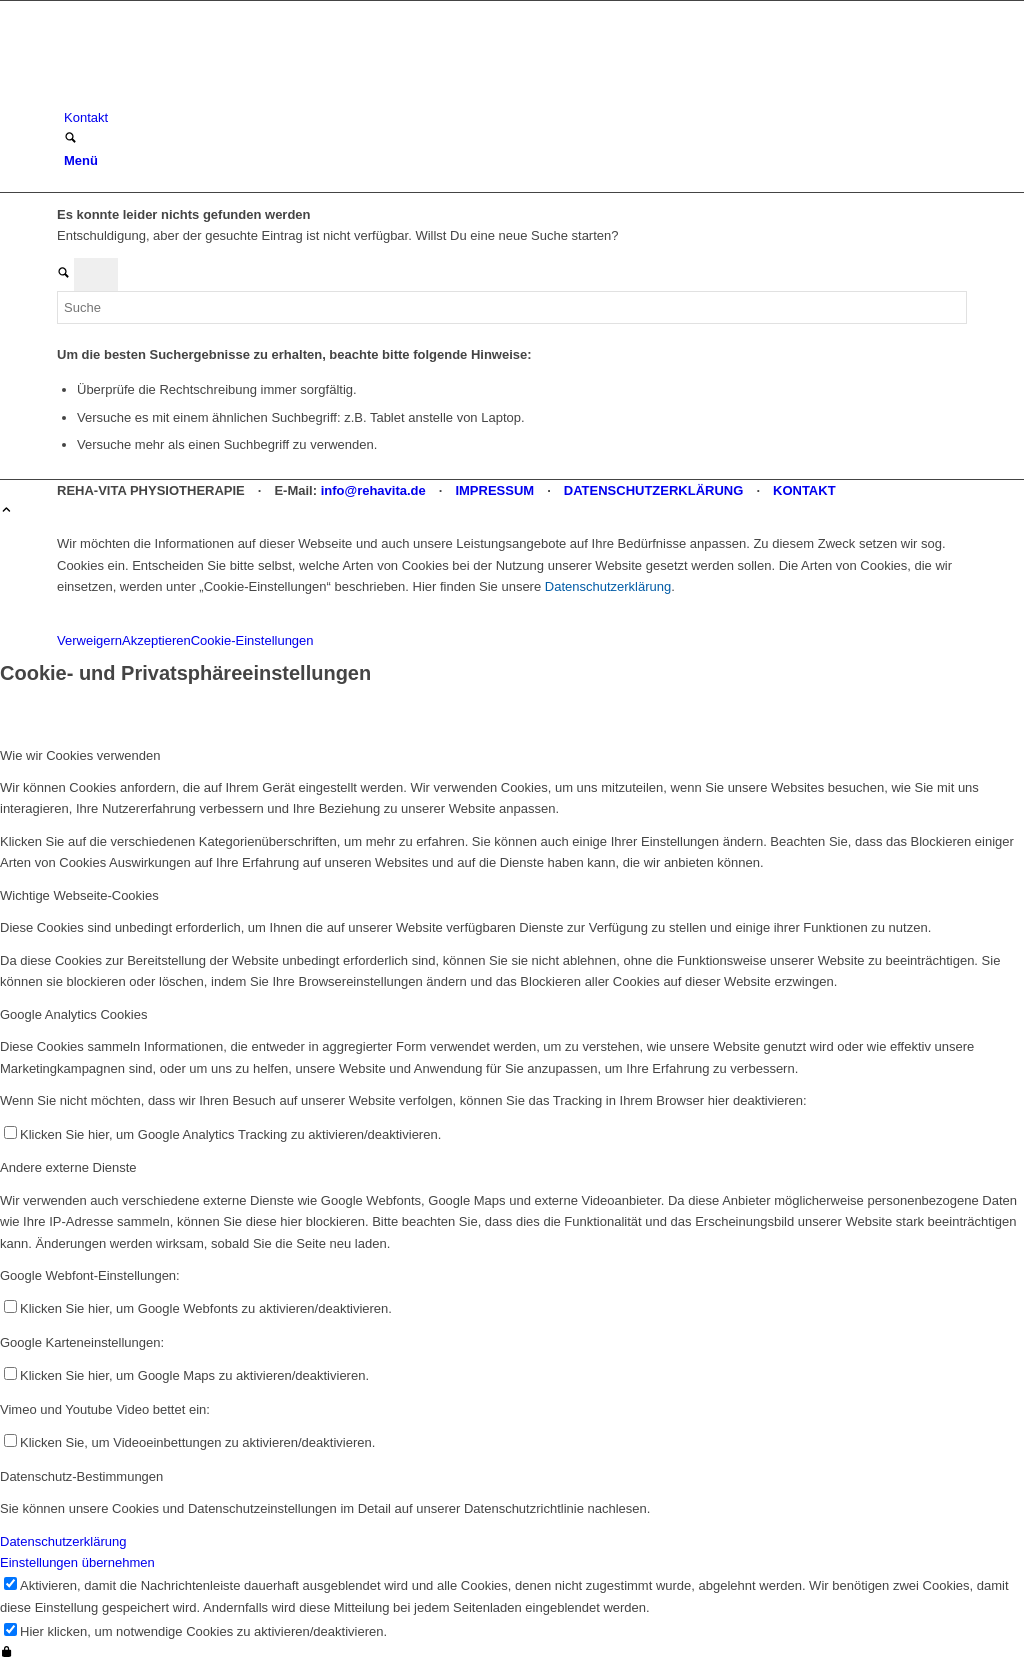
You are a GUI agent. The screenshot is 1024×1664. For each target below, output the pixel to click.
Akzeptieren (156, 640)
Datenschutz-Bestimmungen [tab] (81, 1476)
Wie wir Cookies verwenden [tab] (80, 755)
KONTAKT (804, 490)
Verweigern (89, 640)
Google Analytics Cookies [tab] (73, 1014)
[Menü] (81, 160)
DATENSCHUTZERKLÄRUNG (654, 490)
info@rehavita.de (373, 490)
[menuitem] (515, 117)
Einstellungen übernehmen (77, 1562)
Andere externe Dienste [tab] (68, 1167)
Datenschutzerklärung (608, 586)
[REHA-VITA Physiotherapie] (207, 96)
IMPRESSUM (494, 490)
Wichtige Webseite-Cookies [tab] (79, 895)
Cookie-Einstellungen (252, 640)
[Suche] (70, 139)
